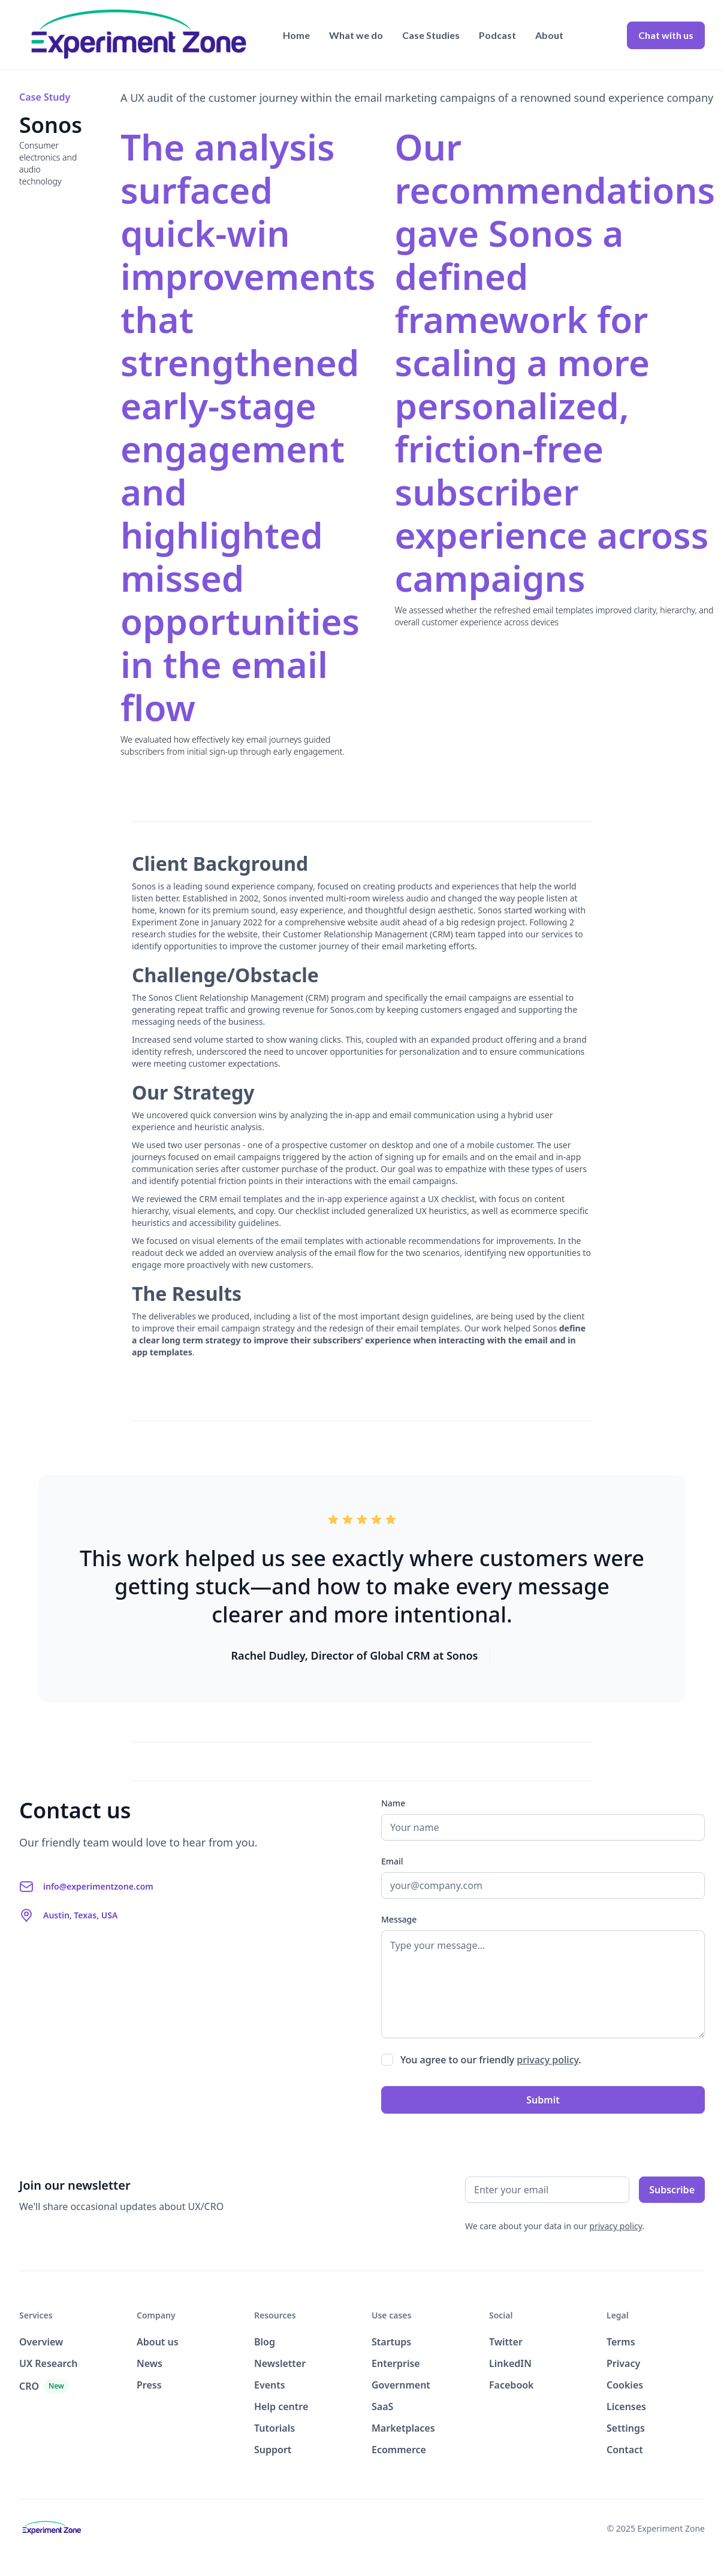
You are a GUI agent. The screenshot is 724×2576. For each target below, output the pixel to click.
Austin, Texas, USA (80, 1915)
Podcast (497, 35)
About (549, 35)
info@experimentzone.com (98, 1886)
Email (392, 1861)
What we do (356, 35)
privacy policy (547, 2059)
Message (399, 1919)
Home (296, 35)
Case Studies (431, 35)
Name (393, 1803)
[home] (139, 35)
